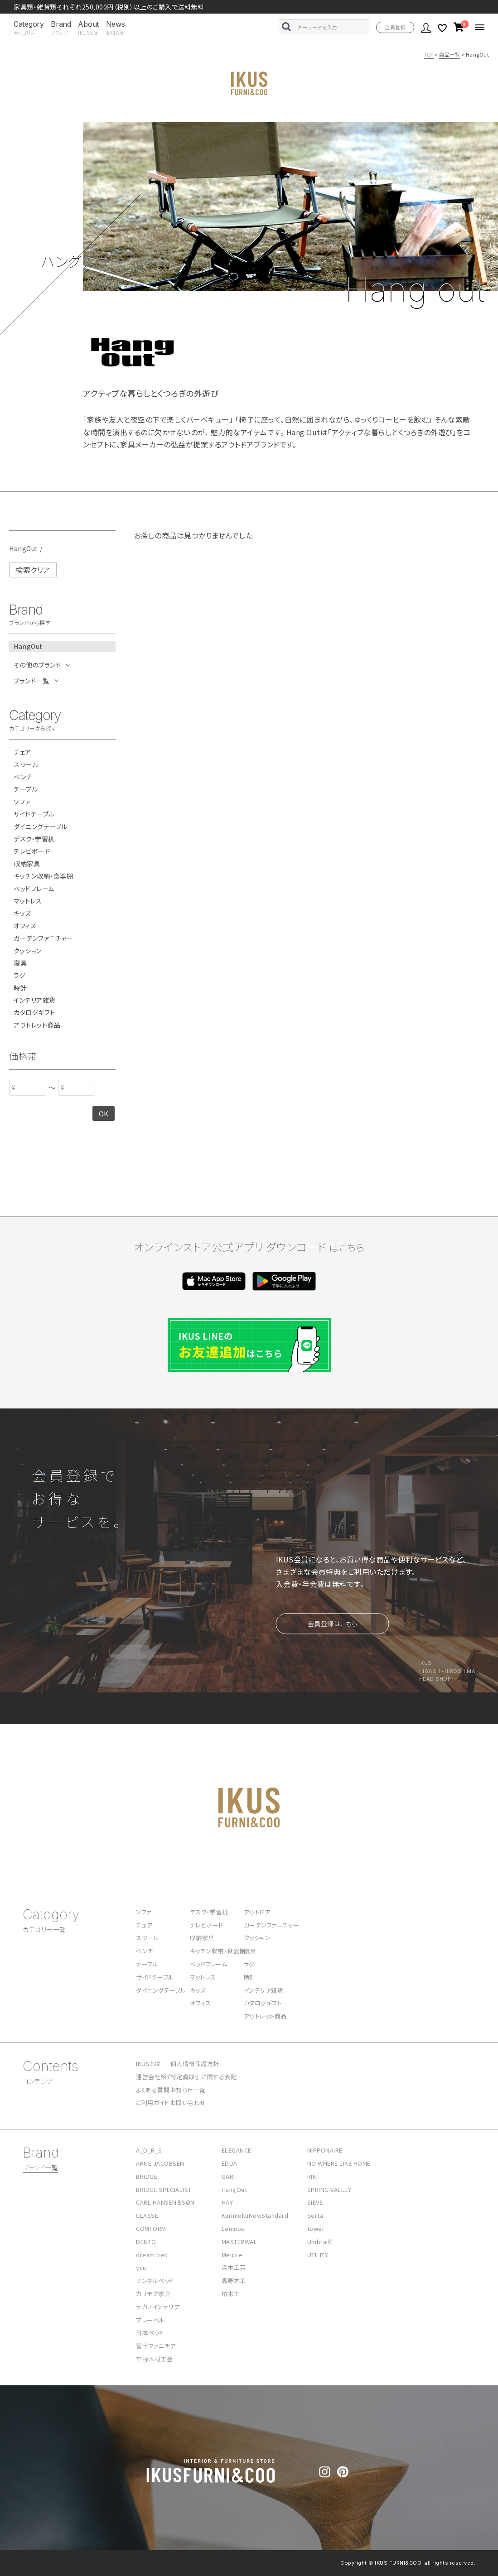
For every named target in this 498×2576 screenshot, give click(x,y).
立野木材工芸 (154, 2359)
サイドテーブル (34, 814)
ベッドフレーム (34, 889)
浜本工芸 (234, 2267)
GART (229, 2176)
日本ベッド (150, 2332)
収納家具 (27, 864)
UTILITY (318, 2254)
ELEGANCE (236, 2150)
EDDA (229, 2163)
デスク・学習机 (34, 839)
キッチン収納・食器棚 (43, 876)
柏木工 (231, 2293)
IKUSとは (148, 2063)
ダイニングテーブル (41, 827)
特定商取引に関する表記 (203, 2076)
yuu (141, 2267)
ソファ (22, 802)
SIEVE (315, 2202)
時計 (20, 988)
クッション (28, 951)
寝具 (20, 963)
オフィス (25, 926)
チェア (22, 752)
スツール (26, 765)
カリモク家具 (153, 2293)
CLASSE (147, 2215)
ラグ (19, 975)
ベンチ (23, 777)
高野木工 (234, 2280)
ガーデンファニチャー (43, 938)
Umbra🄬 (320, 2241)
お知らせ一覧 (188, 2090)
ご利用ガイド (152, 2102)
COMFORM (151, 2228)
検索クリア (32, 569)
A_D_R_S (149, 2150)
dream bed (152, 2254)
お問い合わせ (188, 2102)
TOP (429, 54)
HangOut (234, 2189)
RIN (312, 2176)
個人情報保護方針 (194, 2063)
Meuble (232, 2254)
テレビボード (32, 851)
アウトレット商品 (37, 1025)
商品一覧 (449, 54)
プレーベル (150, 2320)
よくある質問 (152, 2090)
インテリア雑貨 (35, 1000)
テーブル (26, 789)
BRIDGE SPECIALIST (164, 2189)
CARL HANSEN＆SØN (165, 2202)
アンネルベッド (155, 2280)
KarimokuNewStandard (255, 2215)
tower (316, 2228)
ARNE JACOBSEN (160, 2163)
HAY (227, 2202)
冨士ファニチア (156, 2345)
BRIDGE (146, 2176)
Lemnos (233, 2228)
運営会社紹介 (154, 2076)
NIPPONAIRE (325, 2150)
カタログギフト (34, 1012)
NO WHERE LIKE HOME (339, 2163)
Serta (315, 2215)
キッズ (22, 913)
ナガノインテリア (157, 2306)
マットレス (28, 901)
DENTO (146, 2241)
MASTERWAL (239, 2241)
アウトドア (257, 1912)
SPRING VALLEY (329, 2189)
